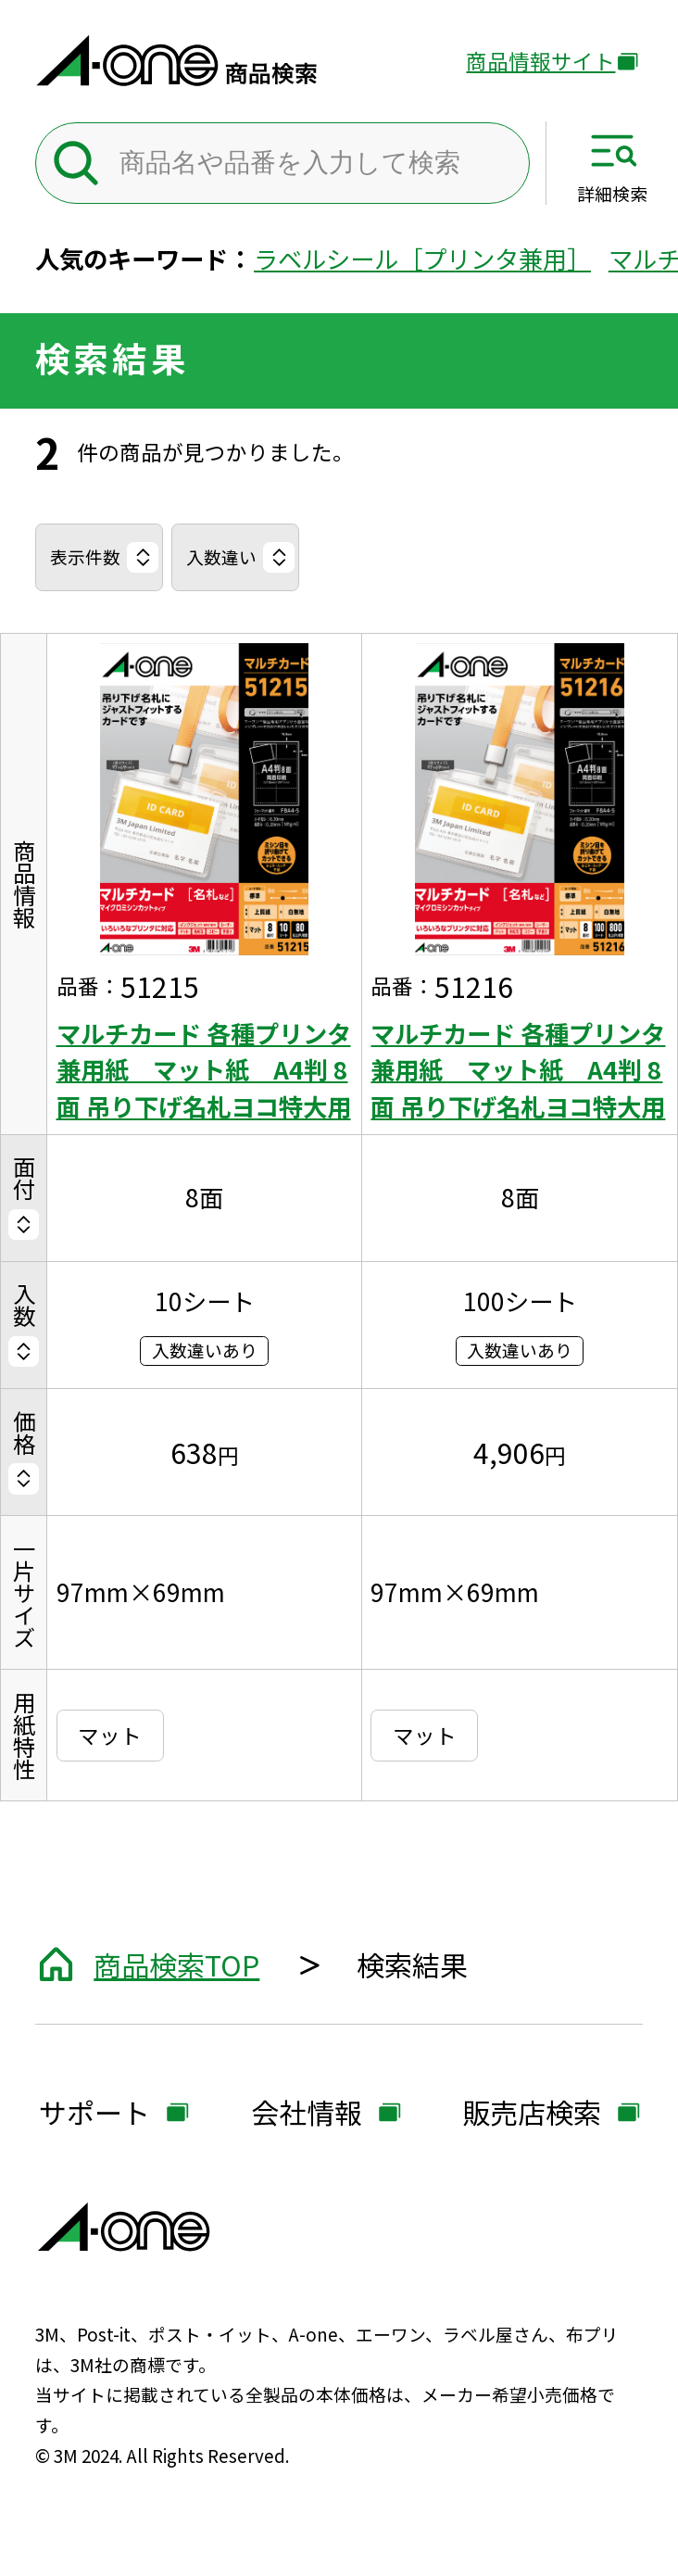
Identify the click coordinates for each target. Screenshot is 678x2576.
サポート (94, 2114)
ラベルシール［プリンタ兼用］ (422, 258)
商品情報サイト (540, 62)
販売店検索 (531, 2114)
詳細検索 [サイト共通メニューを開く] (612, 193)
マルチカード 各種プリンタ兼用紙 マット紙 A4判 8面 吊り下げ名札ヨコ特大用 (203, 1070)
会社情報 (306, 2114)
